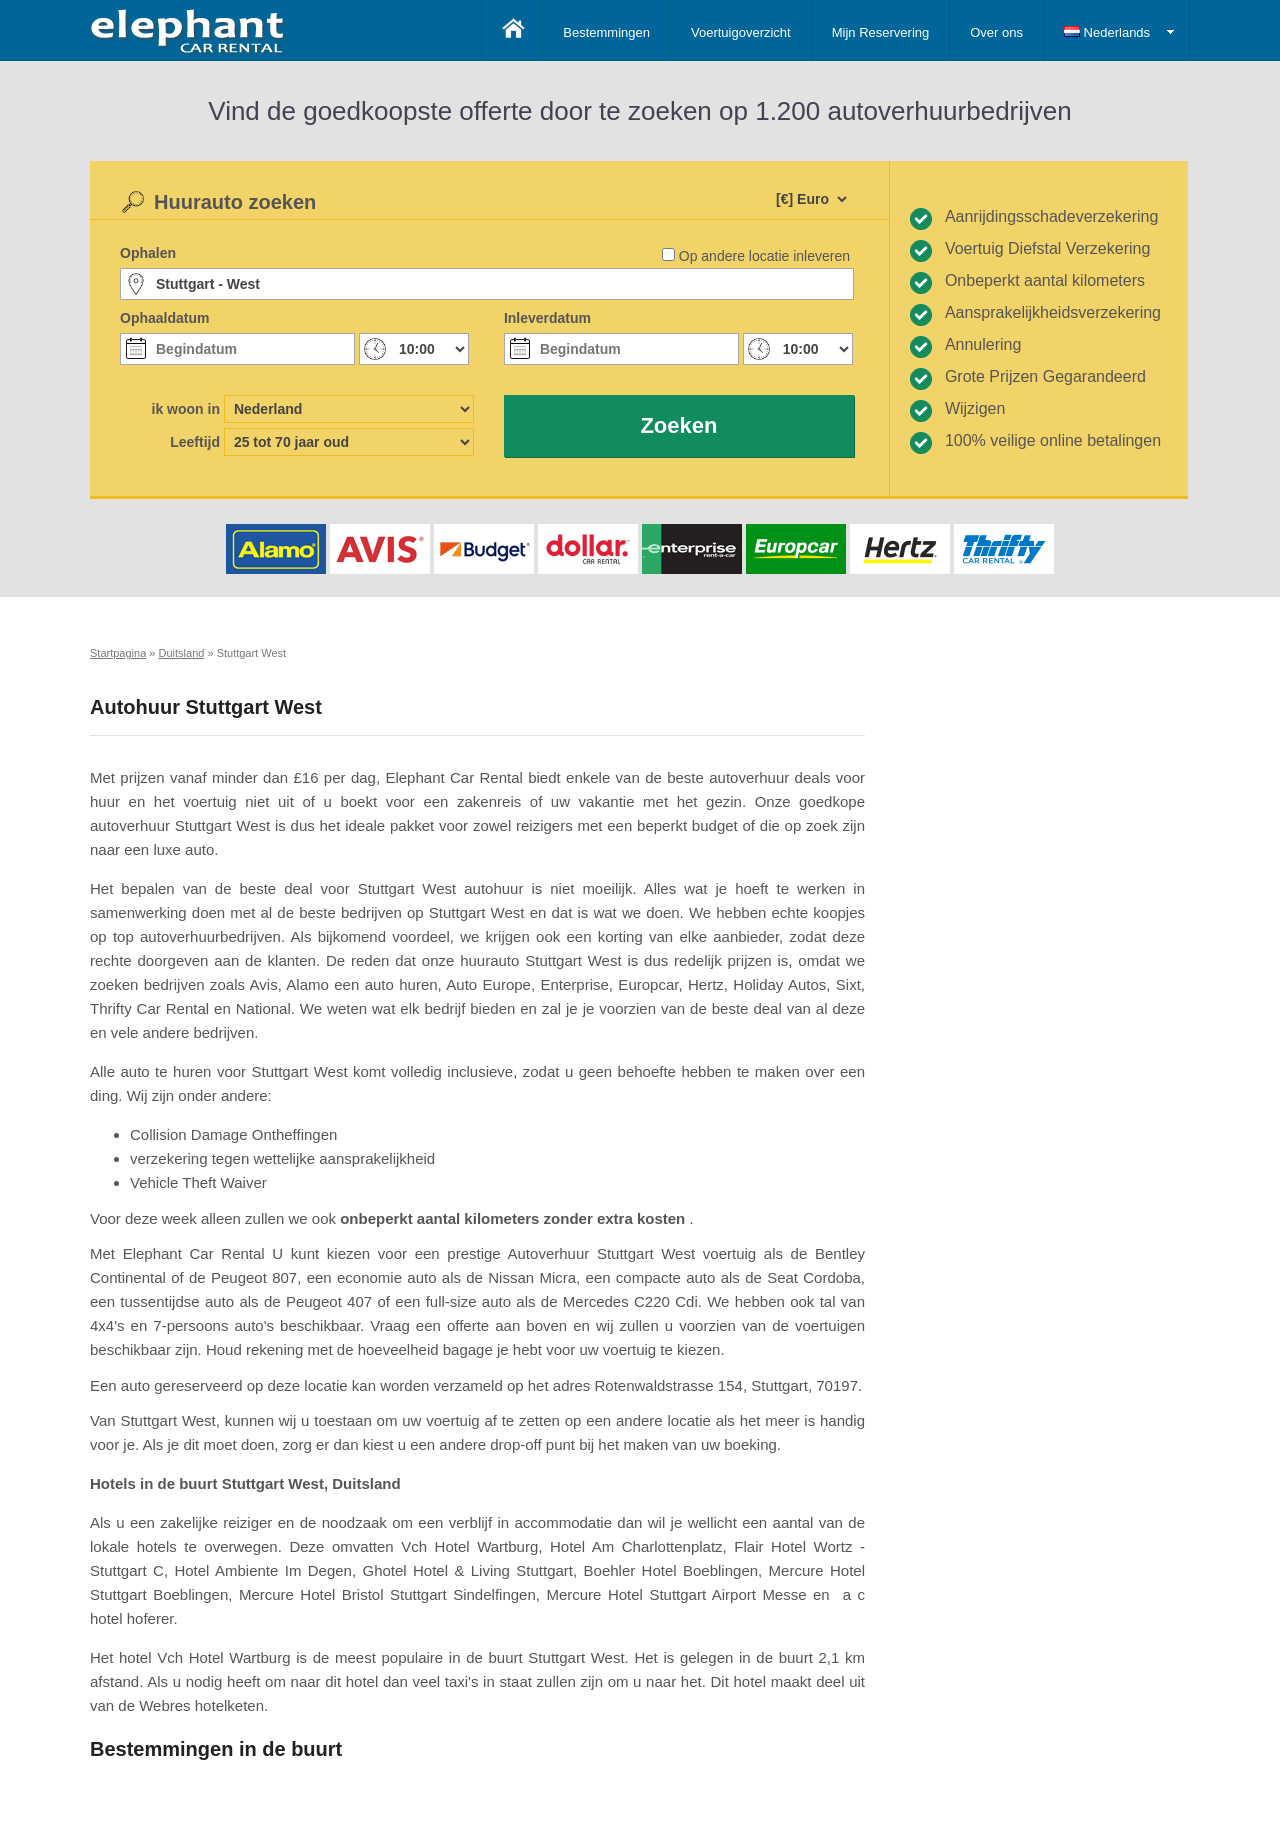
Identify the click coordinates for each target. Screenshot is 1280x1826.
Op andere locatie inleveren (764, 256)
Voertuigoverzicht (741, 32)
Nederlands (1107, 32)
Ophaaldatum (164, 318)
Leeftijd (195, 442)
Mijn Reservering (881, 32)
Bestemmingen (606, 32)
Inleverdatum (547, 318)
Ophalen (148, 253)
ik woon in (186, 409)
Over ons (996, 32)
